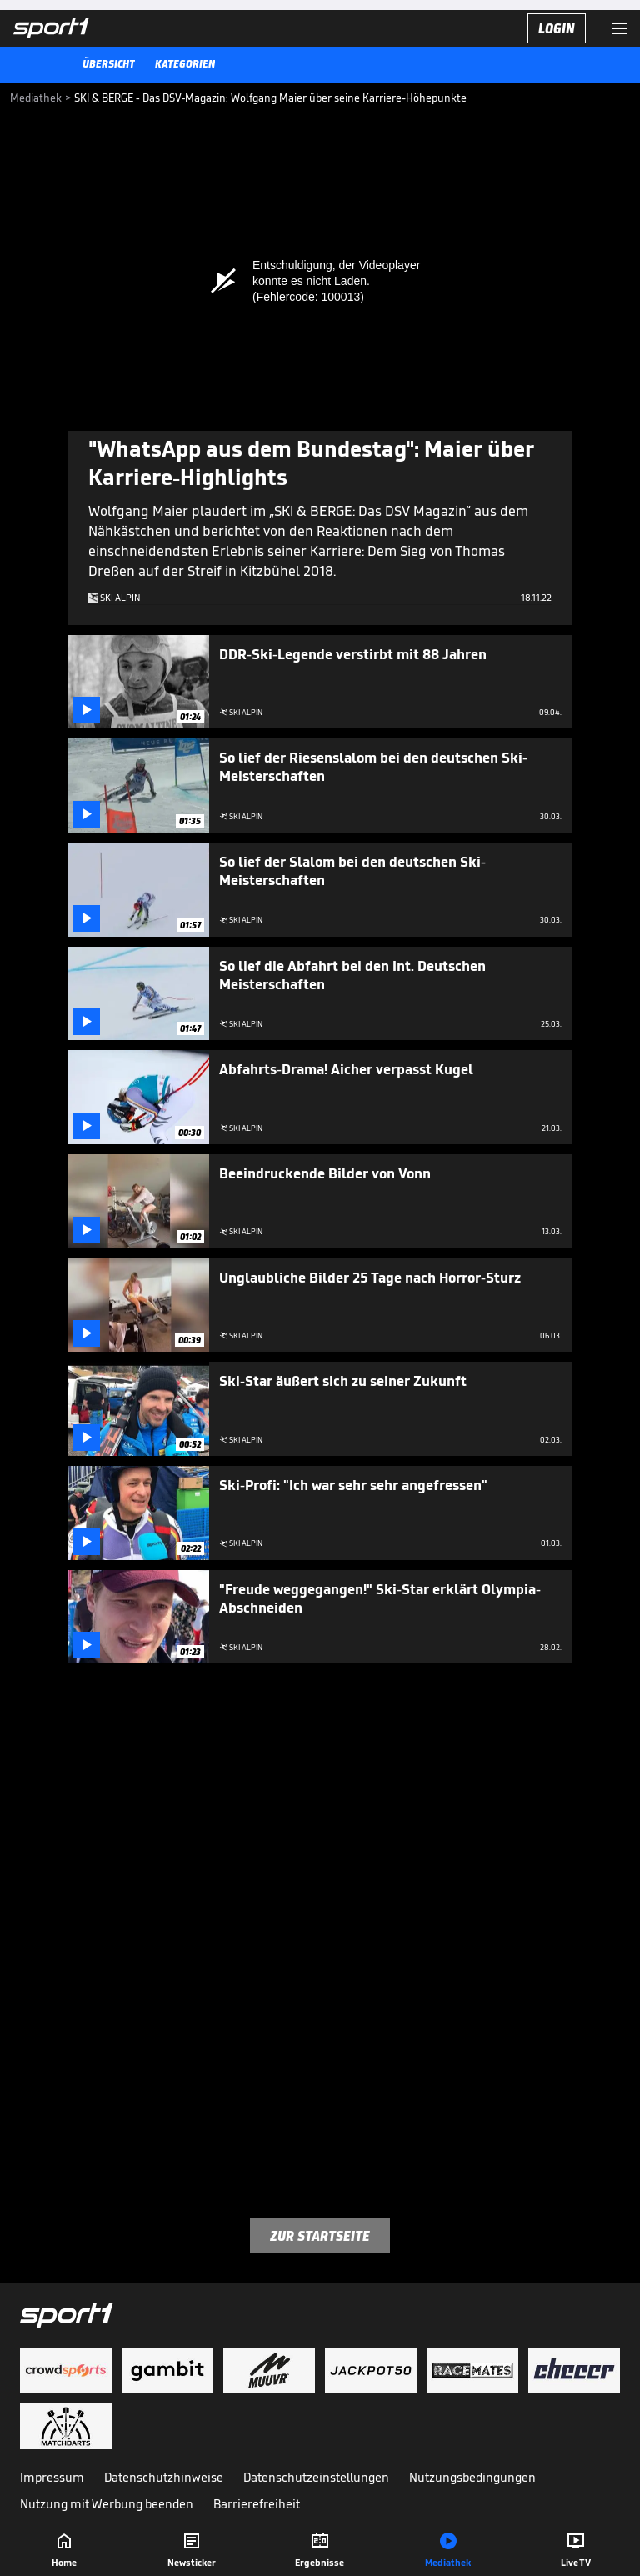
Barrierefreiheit (256, 2504)
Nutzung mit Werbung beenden (106, 2504)
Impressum (52, 2477)
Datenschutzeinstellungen (316, 2477)
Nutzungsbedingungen (472, 2477)
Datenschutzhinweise (163, 2477)
